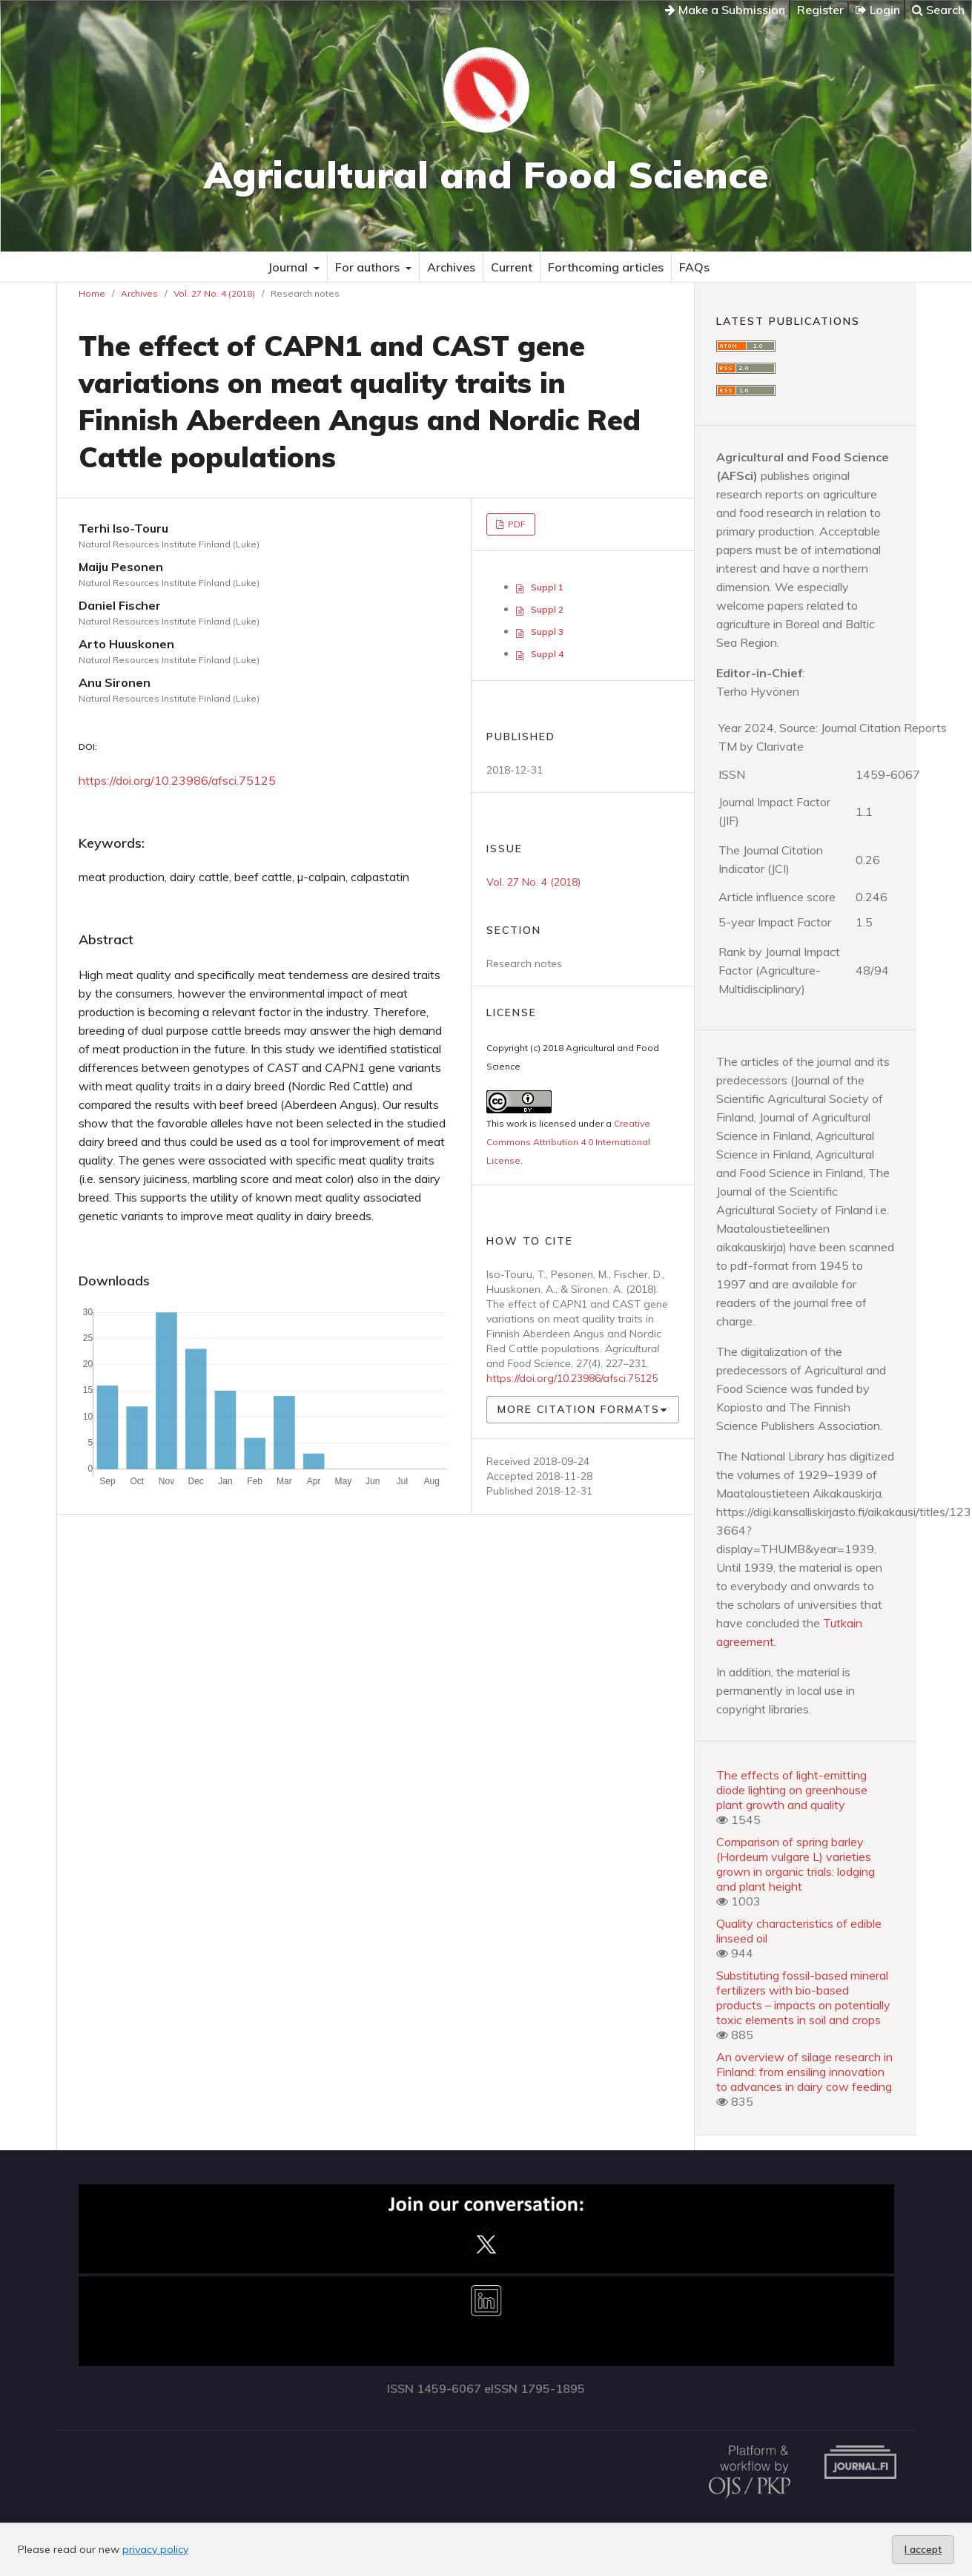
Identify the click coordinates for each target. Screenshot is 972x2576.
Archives (451, 267)
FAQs (694, 267)
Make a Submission (725, 9)
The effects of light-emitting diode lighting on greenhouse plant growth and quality (791, 1790)
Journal (289, 267)
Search (938, 9)
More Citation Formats (578, 1409)
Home (92, 293)
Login (878, 9)
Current (511, 267)
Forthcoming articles (606, 267)
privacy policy (155, 2549)
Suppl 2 (547, 609)
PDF (516, 524)
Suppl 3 (547, 631)
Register (820, 9)
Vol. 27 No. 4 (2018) (214, 293)
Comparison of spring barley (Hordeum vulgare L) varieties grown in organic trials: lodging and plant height (795, 1864)
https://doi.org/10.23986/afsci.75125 (177, 780)
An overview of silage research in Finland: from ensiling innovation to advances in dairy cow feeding (804, 2071)
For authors (369, 267)
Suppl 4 (547, 653)
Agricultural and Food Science (486, 174)
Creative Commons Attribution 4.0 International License (568, 1142)
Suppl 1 (547, 587)
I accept (923, 2549)
